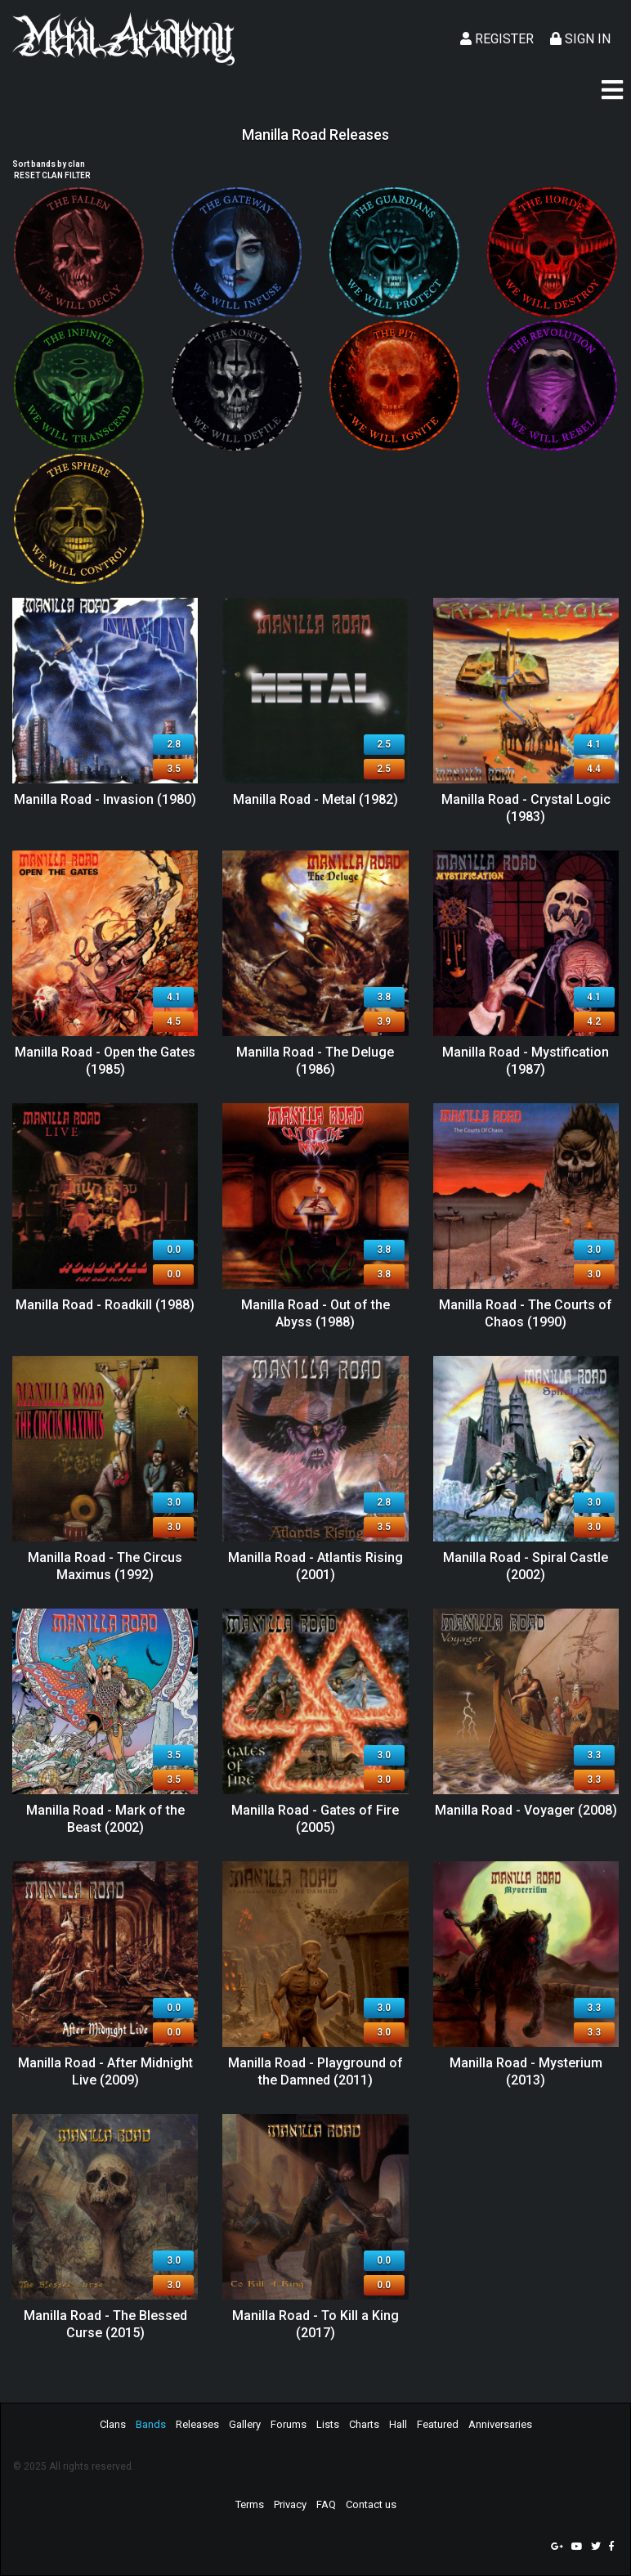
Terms (249, 2504)
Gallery (245, 2424)
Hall (398, 2424)
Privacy (290, 2504)
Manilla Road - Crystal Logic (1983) (526, 808)
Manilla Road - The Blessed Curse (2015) (105, 2324)
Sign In (580, 39)
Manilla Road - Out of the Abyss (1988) (315, 1313)
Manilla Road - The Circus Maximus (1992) (105, 1566)
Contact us (371, 2504)
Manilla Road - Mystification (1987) (525, 1060)
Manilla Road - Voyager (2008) (526, 1810)
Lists (327, 2424)
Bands (151, 2424)
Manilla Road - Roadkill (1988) (105, 1305)
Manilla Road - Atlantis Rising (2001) (315, 1566)
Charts (364, 2424)
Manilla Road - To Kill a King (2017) (315, 2324)
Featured (438, 2424)
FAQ (326, 2504)
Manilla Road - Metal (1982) (315, 799)
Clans (113, 2424)
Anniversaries (500, 2424)
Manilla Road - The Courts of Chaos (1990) (525, 1313)
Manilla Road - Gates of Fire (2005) (315, 1818)
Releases (197, 2424)
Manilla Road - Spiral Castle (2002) (525, 1566)
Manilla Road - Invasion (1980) (105, 799)
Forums (289, 2424)
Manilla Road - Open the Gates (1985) (105, 1060)
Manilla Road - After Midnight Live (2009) (105, 2071)
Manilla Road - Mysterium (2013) (526, 2071)
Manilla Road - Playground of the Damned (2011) (315, 2071)
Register (497, 39)
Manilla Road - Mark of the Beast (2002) (105, 1818)
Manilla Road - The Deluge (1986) (315, 1060)
